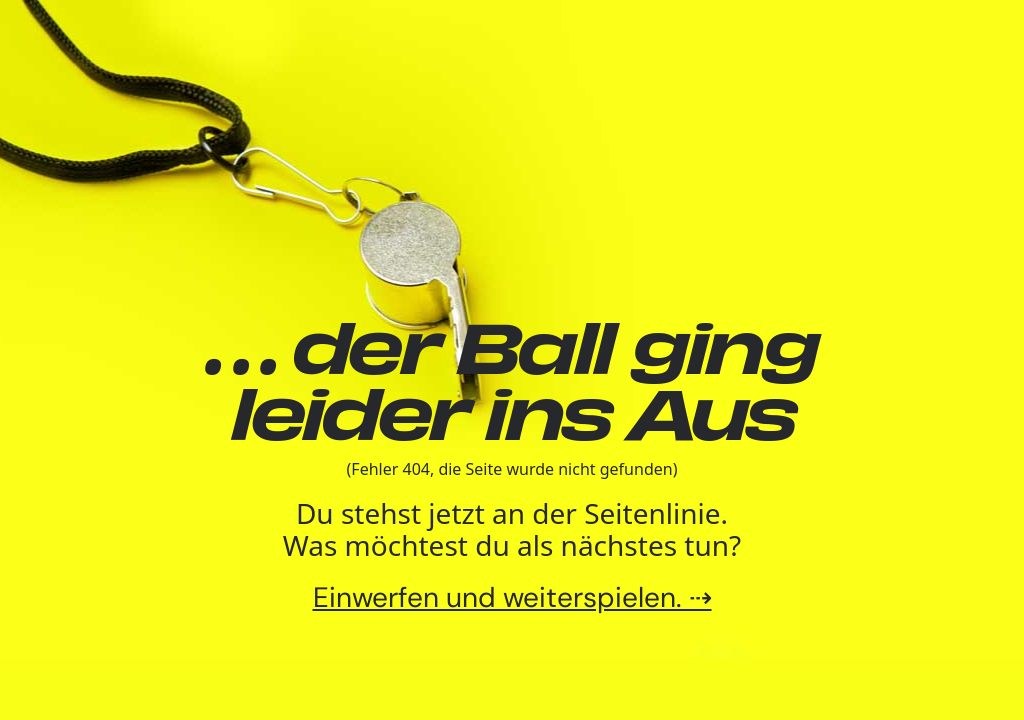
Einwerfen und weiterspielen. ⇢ (512, 597)
